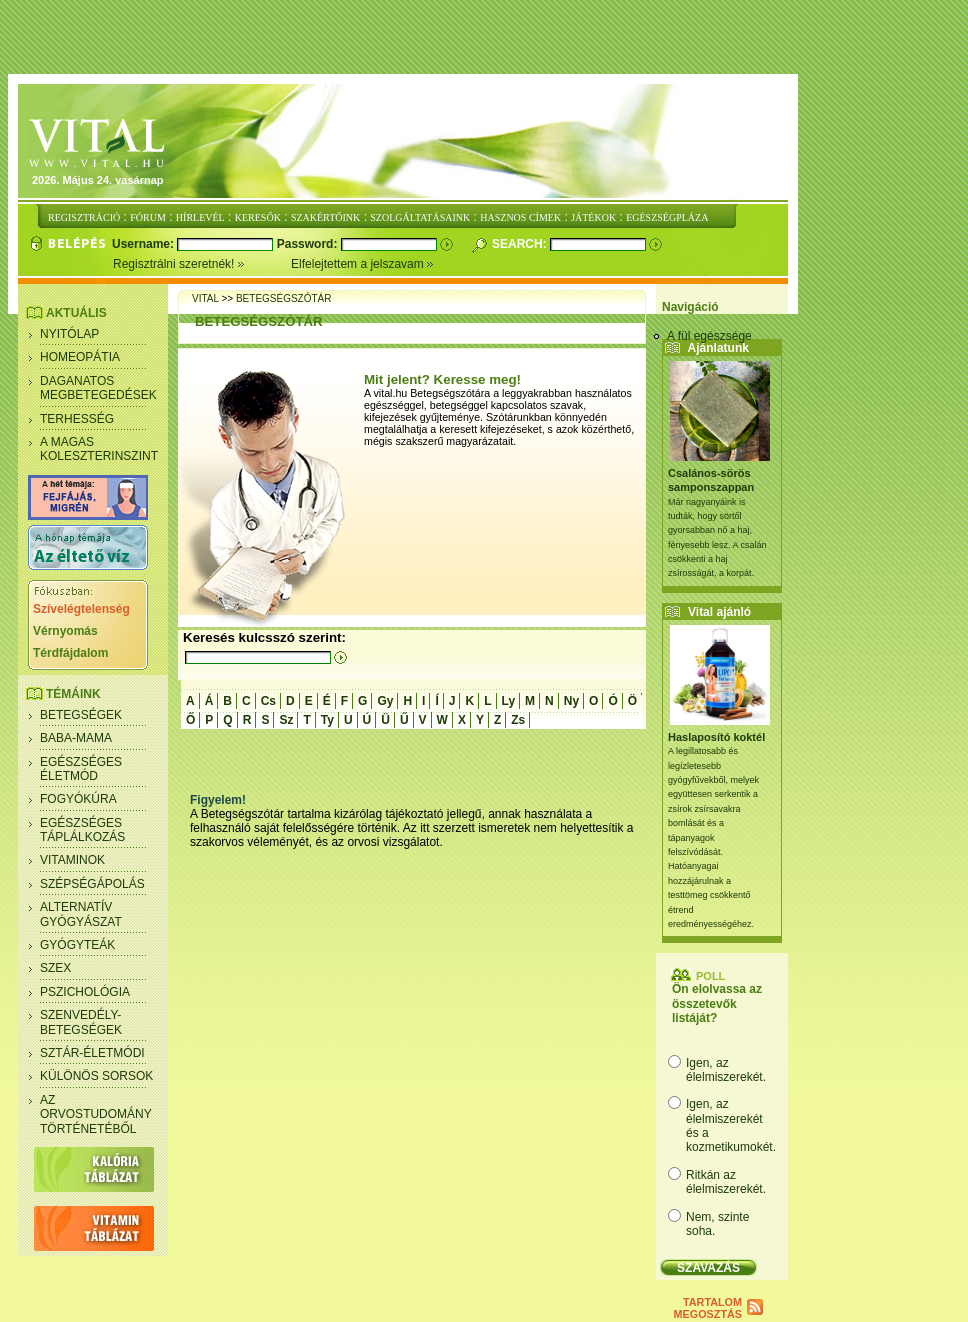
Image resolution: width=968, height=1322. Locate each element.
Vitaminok (72, 860)
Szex (55, 968)
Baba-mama (76, 738)
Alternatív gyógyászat (81, 914)
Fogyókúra (78, 799)
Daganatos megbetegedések (98, 388)
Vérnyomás (65, 631)
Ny (571, 701)
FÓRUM (148, 217)
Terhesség (77, 419)
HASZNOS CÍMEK (520, 217)
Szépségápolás (92, 884)
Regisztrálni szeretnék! (202, 264)
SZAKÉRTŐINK (325, 217)
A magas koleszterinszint (99, 449)
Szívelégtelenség (81, 609)
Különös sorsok (96, 1076)
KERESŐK (258, 217)
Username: (144, 244)
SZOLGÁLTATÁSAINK (420, 217)
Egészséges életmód (81, 769)
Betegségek (81, 715)
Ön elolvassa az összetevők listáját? (717, 1003)
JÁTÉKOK (593, 217)
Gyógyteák (77, 945)
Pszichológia (85, 992)
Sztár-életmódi (92, 1053)
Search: (521, 244)
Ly (509, 701)
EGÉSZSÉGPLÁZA (667, 217)
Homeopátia (80, 357)
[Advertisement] (488, 38)
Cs (268, 701)
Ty (327, 720)
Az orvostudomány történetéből (96, 1114)
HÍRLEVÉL (200, 217)
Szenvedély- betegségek (81, 1022)
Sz (286, 720)
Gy (385, 701)
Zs (518, 720)
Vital (205, 298)
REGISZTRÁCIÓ (84, 217)
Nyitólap (69, 334)
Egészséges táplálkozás (82, 830)
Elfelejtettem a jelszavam (362, 264)
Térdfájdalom (70, 653)
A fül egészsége (709, 336)
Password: (309, 244)
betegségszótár (284, 298)
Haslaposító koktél (716, 737)
